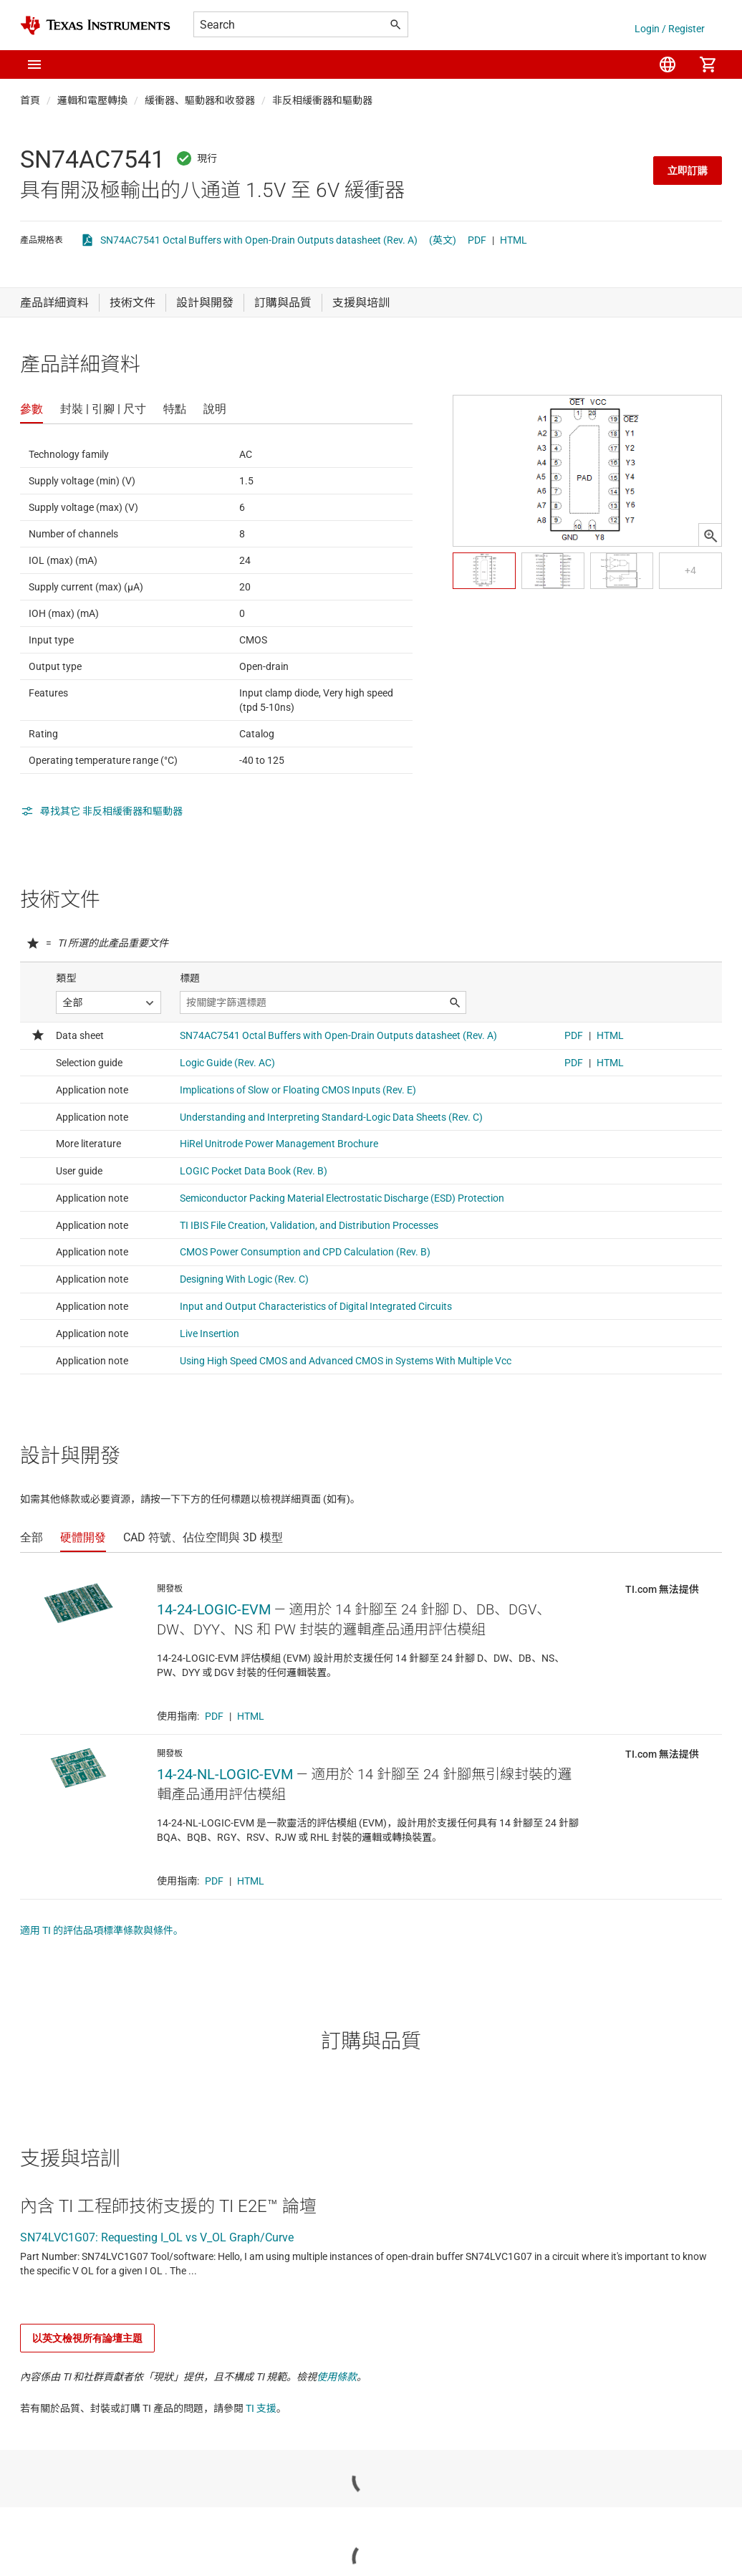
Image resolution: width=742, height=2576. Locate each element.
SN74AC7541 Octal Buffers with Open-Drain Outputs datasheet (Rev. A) (259, 240)
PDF (477, 240)
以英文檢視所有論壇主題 (87, 2338)
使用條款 (337, 2377)
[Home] (95, 25)
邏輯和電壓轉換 (92, 100)
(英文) (442, 240)
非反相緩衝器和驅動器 (322, 100)
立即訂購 (688, 170)
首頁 (30, 100)
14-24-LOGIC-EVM (214, 1609)
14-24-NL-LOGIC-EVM (225, 1774)
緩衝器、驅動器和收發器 (200, 100)
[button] (34, 64)
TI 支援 (261, 2408)
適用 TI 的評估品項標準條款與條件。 (101, 1930)
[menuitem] (667, 64)
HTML (513, 240)
